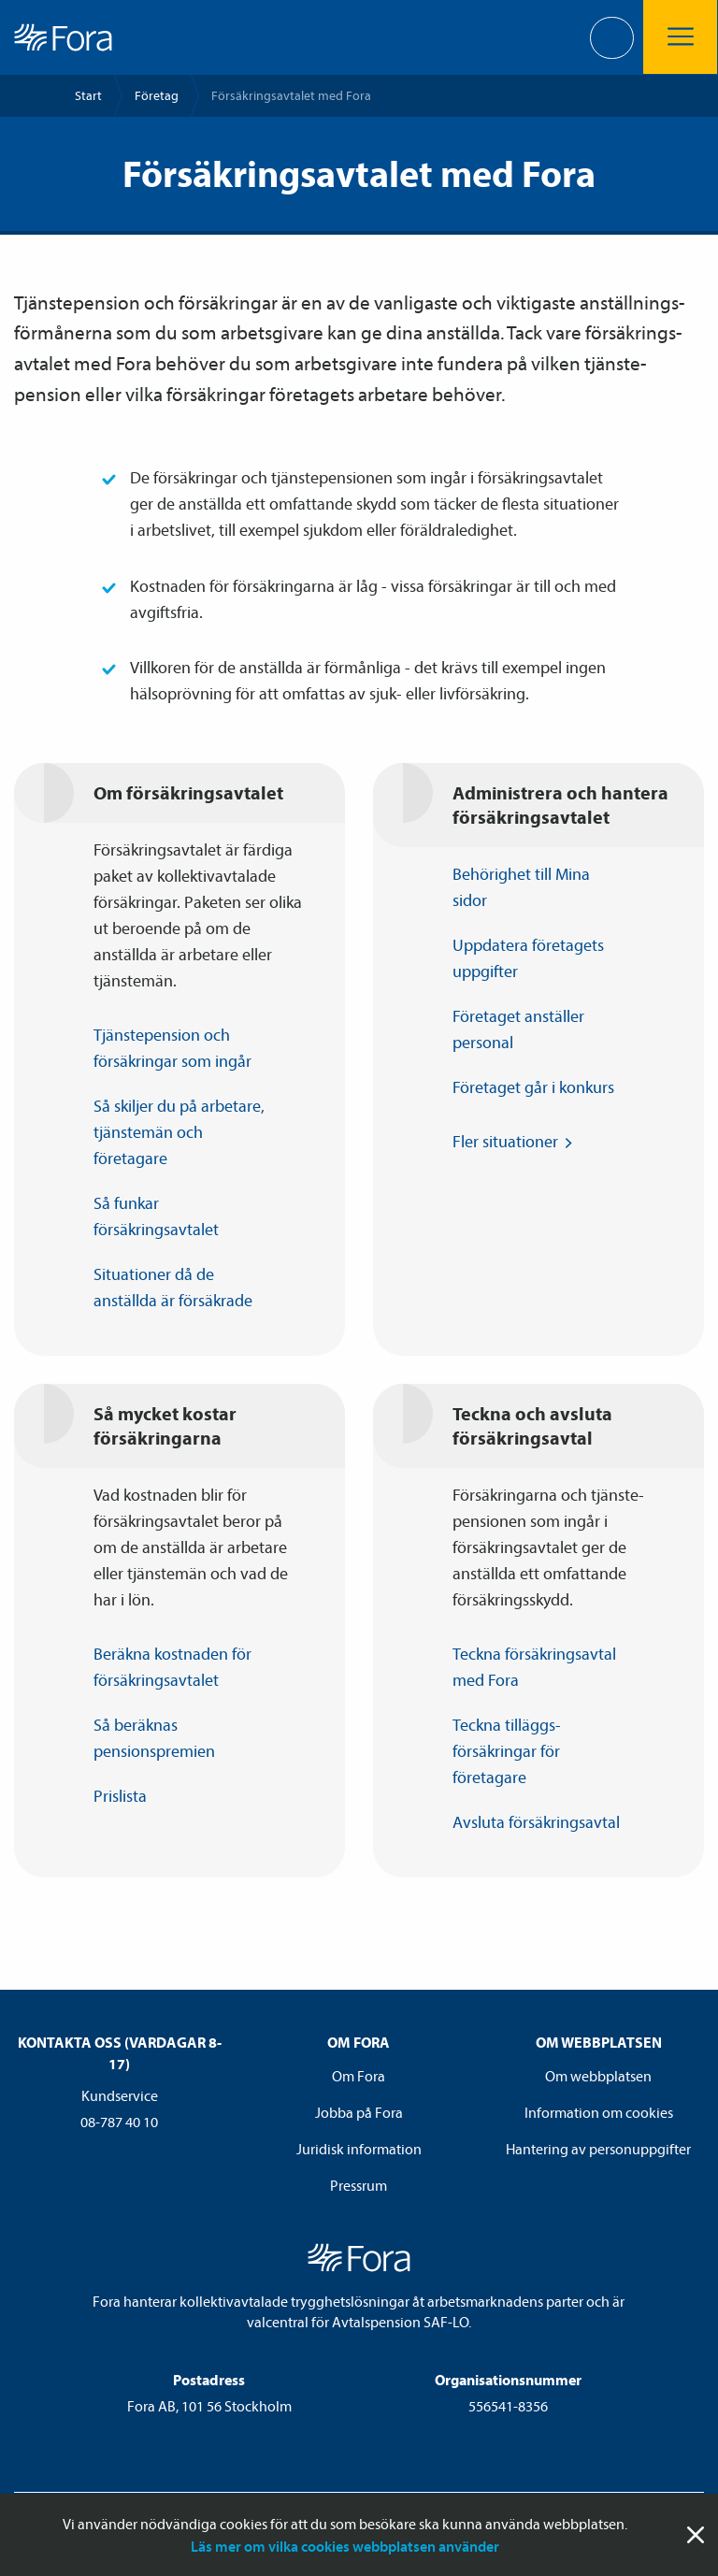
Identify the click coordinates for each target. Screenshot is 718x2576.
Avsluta (545, 1822)
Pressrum (358, 2185)
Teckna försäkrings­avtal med (534, 1668)
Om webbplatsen (598, 2075)
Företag (157, 95)
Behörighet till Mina (521, 888)
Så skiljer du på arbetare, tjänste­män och (179, 1133)
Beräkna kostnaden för (172, 1668)
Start (88, 95)
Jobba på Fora (359, 2112)
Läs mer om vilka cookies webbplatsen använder (345, 2546)
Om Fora (358, 2075)
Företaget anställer (518, 1030)
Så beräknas (163, 1739)
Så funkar (165, 1217)
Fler (514, 1142)
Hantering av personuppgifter (598, 2148)
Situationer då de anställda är (181, 1288)
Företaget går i (542, 1087)
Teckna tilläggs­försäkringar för (506, 1752)
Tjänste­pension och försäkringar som (181, 1049)
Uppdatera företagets (528, 959)
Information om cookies (598, 2112)
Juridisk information (359, 2148)
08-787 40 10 (119, 2121)
